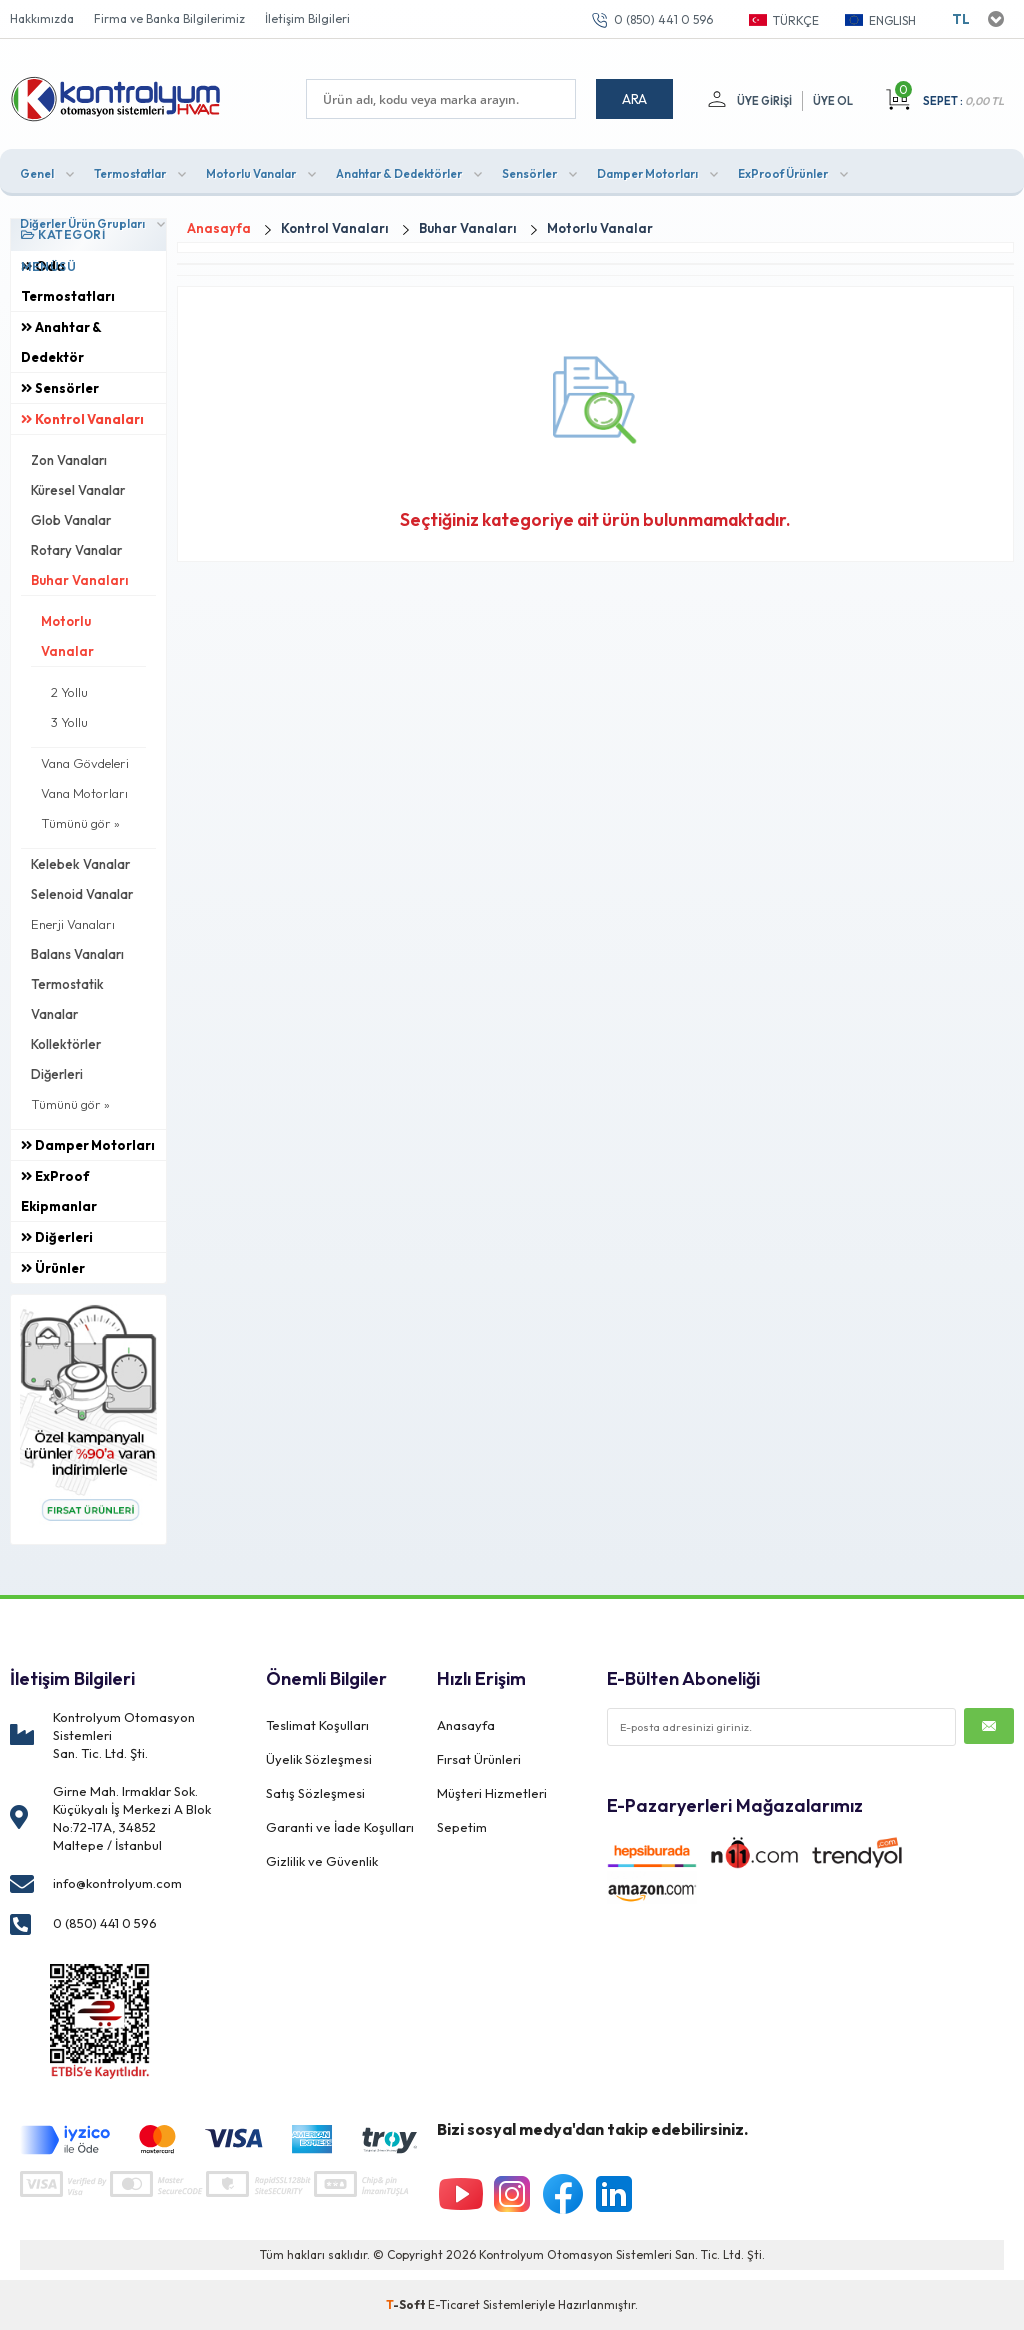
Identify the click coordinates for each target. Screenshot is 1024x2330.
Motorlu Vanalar (251, 173)
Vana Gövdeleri (85, 763)
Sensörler (529, 173)
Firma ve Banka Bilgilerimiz (169, 18)
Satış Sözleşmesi (315, 1793)
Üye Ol (833, 101)
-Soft (407, 2304)
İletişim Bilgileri (307, 18)
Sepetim (462, 1827)
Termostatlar (130, 173)
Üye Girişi (764, 101)
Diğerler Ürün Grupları (82, 223)
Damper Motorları (647, 173)
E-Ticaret (454, 2304)
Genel (37, 173)
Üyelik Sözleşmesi (319, 1759)
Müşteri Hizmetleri (492, 1793)
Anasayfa (466, 1725)
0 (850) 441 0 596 (663, 19)
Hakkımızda (42, 18)
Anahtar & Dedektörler (399, 173)
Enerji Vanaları (73, 924)
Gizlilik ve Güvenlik (322, 1861)
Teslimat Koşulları (317, 1725)
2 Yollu (69, 692)
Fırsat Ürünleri (479, 1759)
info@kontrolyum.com (117, 1883)
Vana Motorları (84, 793)
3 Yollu (69, 722)
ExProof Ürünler (783, 173)
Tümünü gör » (80, 823)
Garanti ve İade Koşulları (340, 1827)
